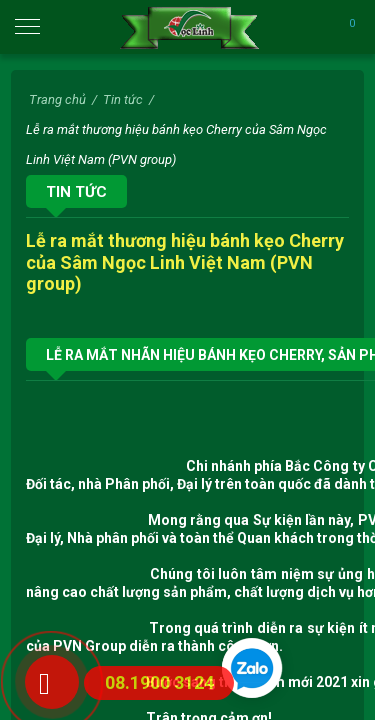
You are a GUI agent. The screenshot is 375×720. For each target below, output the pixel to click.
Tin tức (76, 192)
